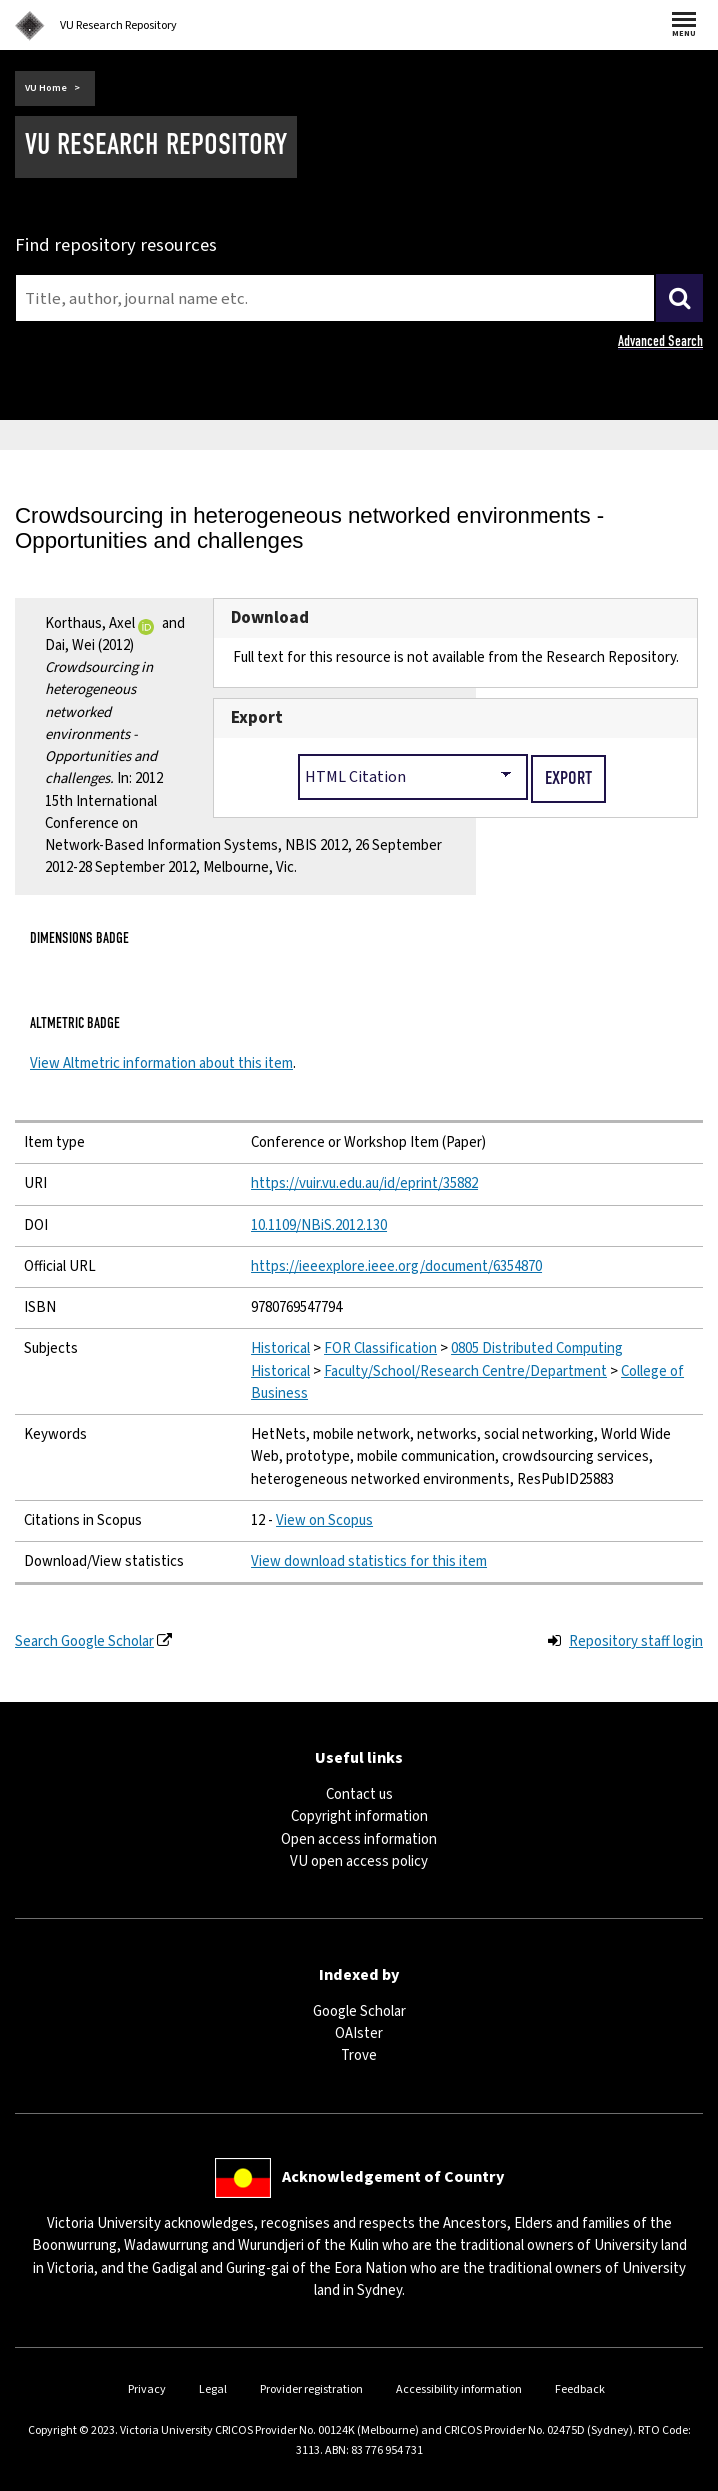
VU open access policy (359, 1861)
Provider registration (311, 2389)
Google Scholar (359, 2011)
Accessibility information (459, 2389)
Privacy (147, 2389)
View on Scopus (324, 1520)
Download (270, 618)
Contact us (359, 1794)
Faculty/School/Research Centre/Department (465, 1371)
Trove (359, 2055)
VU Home (46, 88)
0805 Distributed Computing (537, 1348)
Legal (213, 2389)
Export (257, 718)
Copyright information (359, 1816)
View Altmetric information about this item (161, 1063)
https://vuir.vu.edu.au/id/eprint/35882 (364, 1183)
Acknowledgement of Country (393, 2177)
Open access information (359, 1839)
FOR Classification (380, 1348)
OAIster (359, 2033)
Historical (280, 1348)
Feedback (580, 2389)
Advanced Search (660, 341)
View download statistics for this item (369, 1561)
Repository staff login (636, 1641)
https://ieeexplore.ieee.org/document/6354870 (396, 1266)
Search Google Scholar (84, 1641)
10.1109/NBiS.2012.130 (319, 1225)
